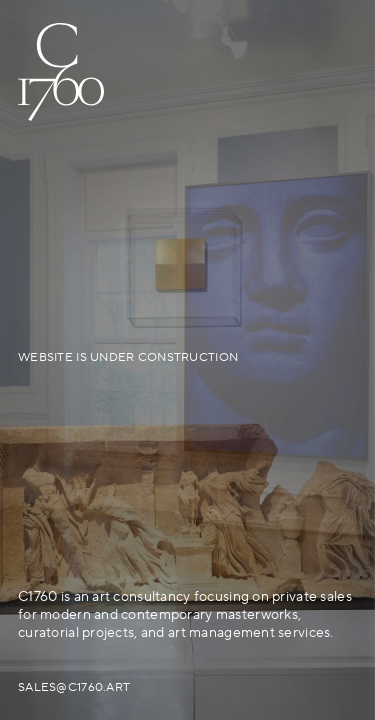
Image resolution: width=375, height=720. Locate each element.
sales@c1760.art (74, 687)
